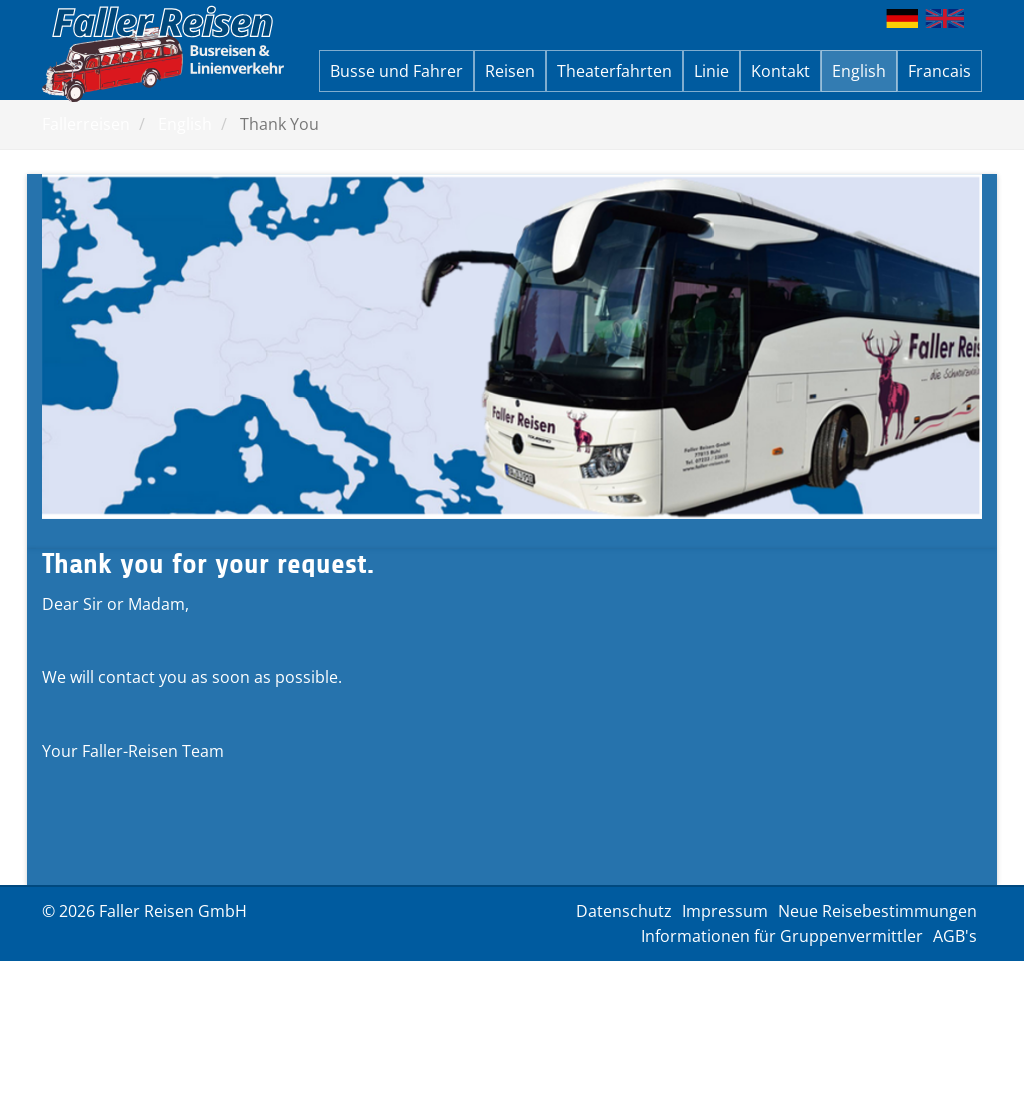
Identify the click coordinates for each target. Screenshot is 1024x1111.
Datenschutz (624, 911)
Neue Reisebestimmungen (877, 911)
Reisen (510, 71)
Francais (939, 71)
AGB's (955, 936)
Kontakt (780, 71)
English (185, 124)
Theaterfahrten (614, 71)
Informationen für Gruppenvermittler (782, 936)
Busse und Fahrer (396, 71)
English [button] (859, 71)
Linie (711, 71)
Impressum (725, 911)
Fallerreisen (86, 124)
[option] (512, 346)
